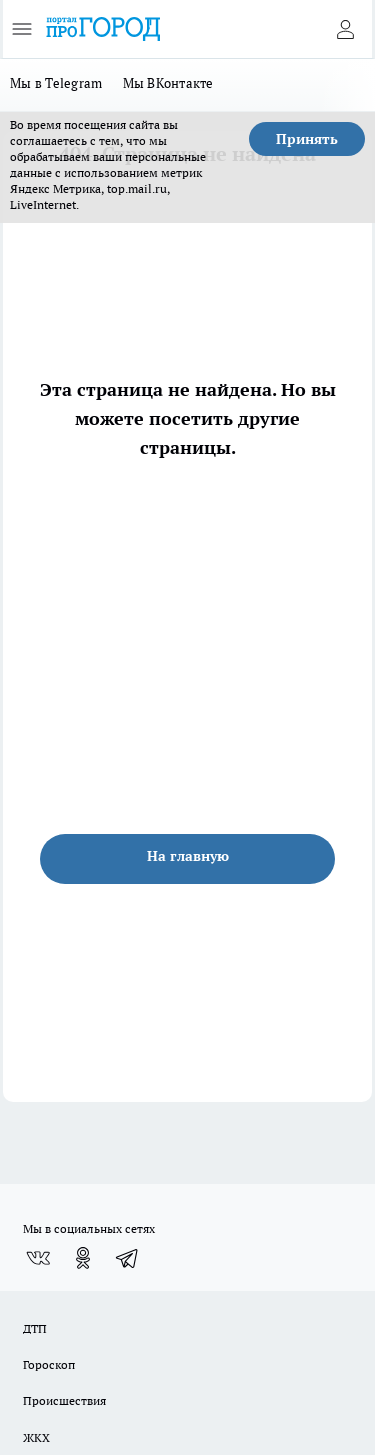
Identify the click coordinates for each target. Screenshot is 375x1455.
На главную (188, 856)
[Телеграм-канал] (128, 1258)
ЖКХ (36, 1437)
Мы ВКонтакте (168, 83)
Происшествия (64, 1400)
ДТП (35, 1328)
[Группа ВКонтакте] (38, 1258)
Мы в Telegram (56, 83)
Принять (307, 139)
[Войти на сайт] (345, 29)
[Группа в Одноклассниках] (83, 1258)
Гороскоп (49, 1364)
